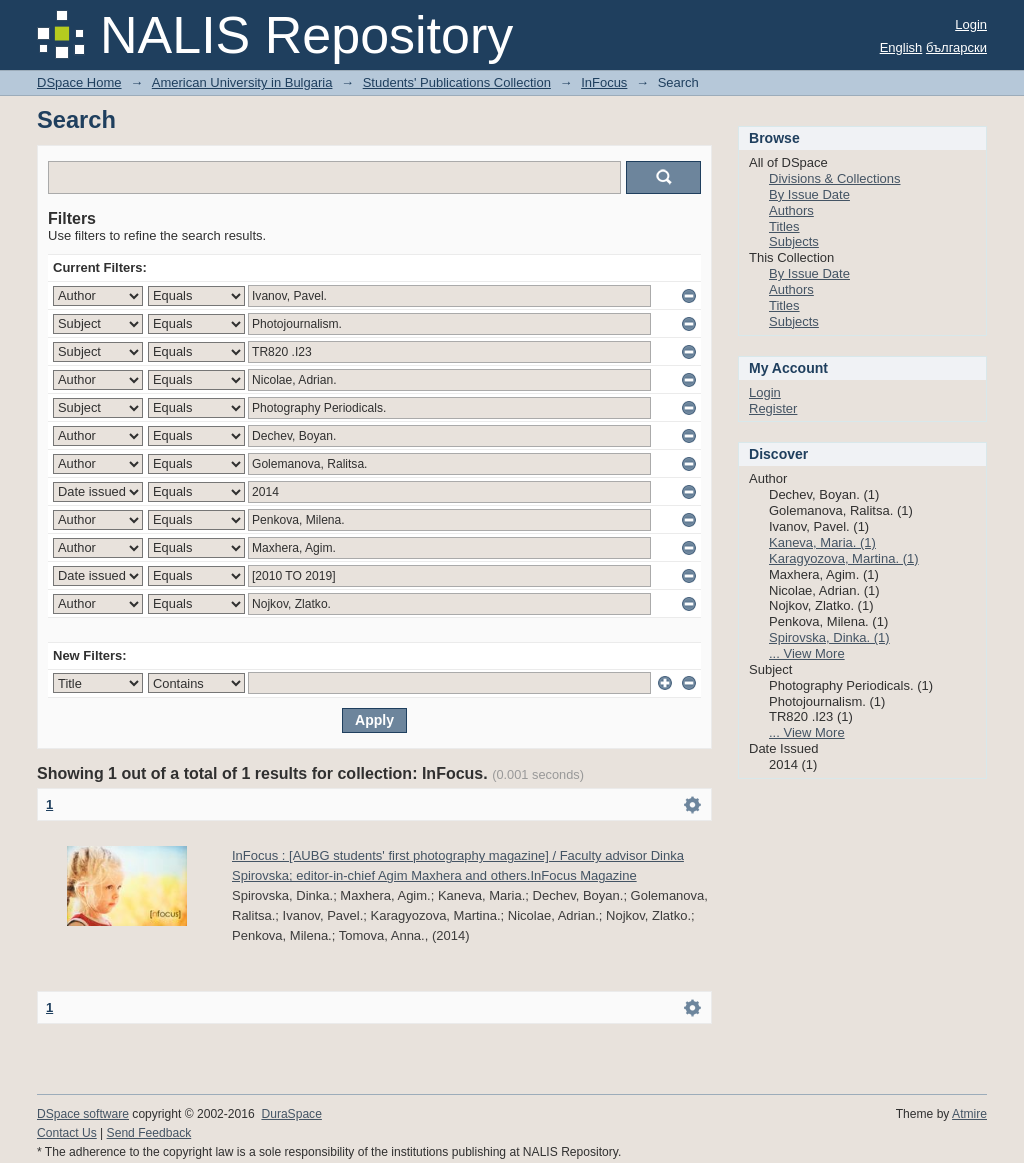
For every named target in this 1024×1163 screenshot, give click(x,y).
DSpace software (83, 1114)
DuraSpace (291, 1114)
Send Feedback (149, 1133)
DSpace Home (79, 82)
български (956, 47)
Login (971, 24)
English (901, 47)
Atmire (969, 1114)
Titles (784, 226)
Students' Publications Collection (457, 82)
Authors (791, 210)
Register (773, 408)
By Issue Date (809, 194)
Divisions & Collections (835, 178)
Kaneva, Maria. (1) (822, 542)
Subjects (794, 241)
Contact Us (67, 1133)
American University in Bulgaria (242, 82)
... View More (807, 653)
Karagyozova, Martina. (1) (844, 558)
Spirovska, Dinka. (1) (829, 637)
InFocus (604, 82)
